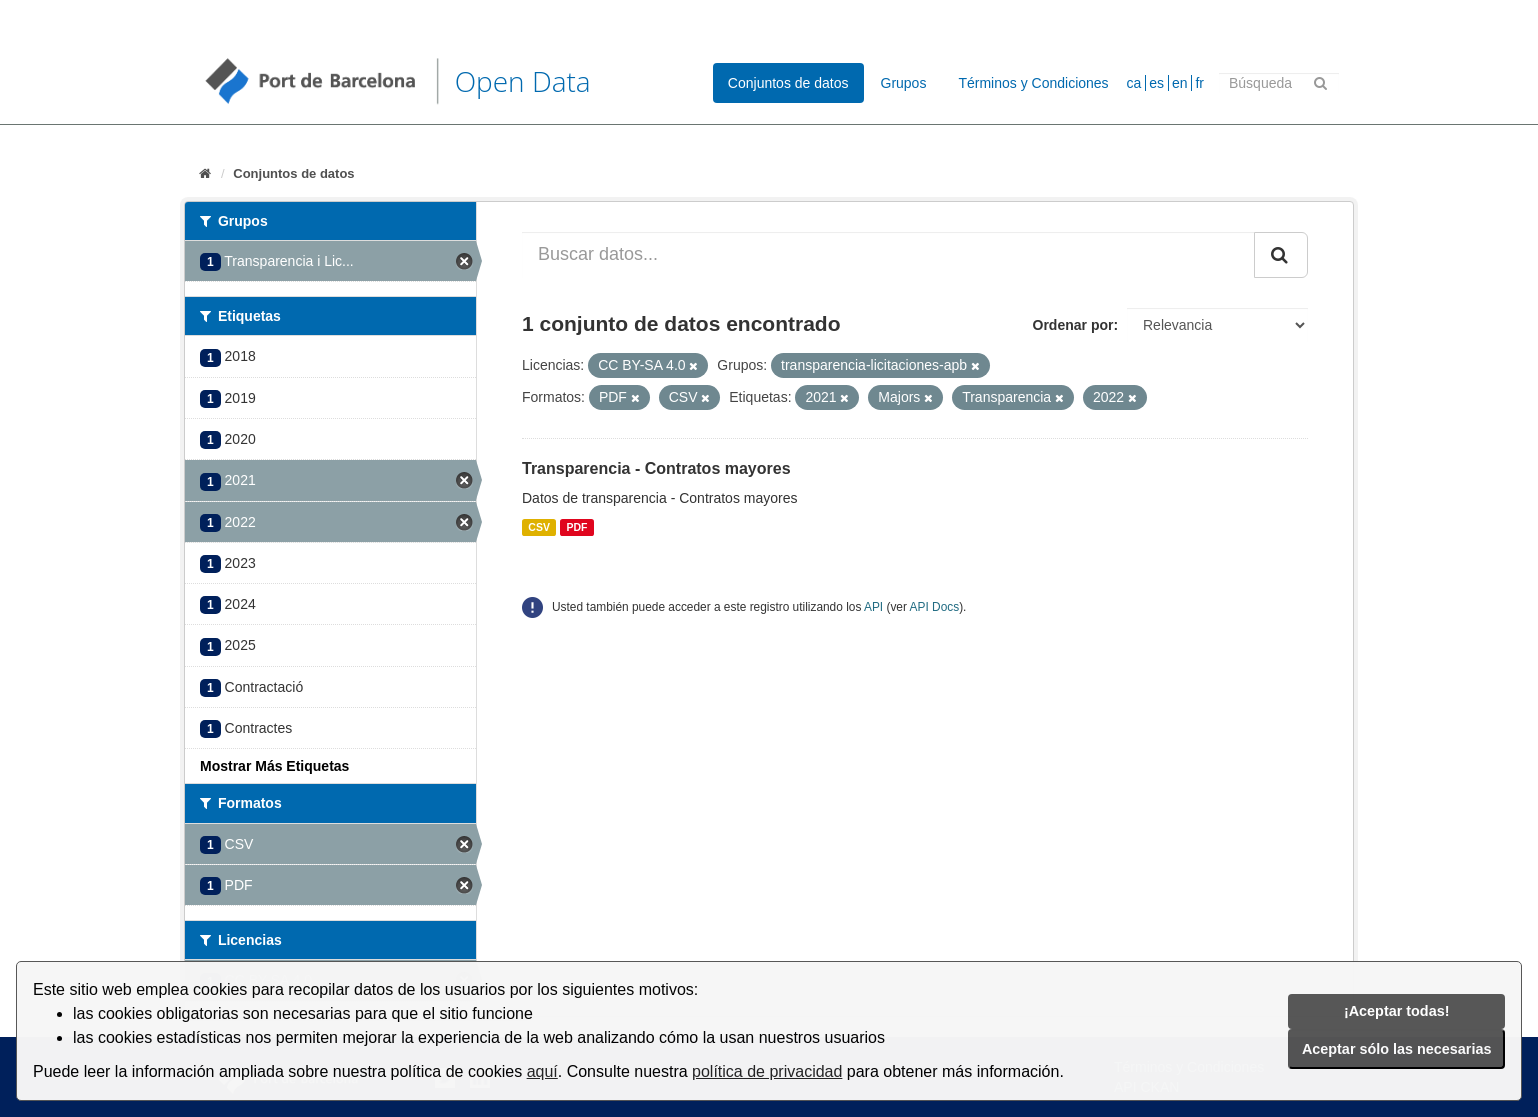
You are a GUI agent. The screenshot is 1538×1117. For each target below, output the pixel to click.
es (1156, 83)
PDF (576, 527)
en (1180, 83)
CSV (539, 527)
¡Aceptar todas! (1397, 1011)
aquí (542, 1071)
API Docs (935, 607)
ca (1134, 83)
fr (1199, 83)
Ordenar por (1073, 325)
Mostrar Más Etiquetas (274, 766)
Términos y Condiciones (1033, 83)
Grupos (904, 83)
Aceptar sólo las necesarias (1397, 1049)
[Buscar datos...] (888, 255)
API (873, 607)
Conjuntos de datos (788, 83)
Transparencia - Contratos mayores (656, 468)
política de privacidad (767, 1071)
